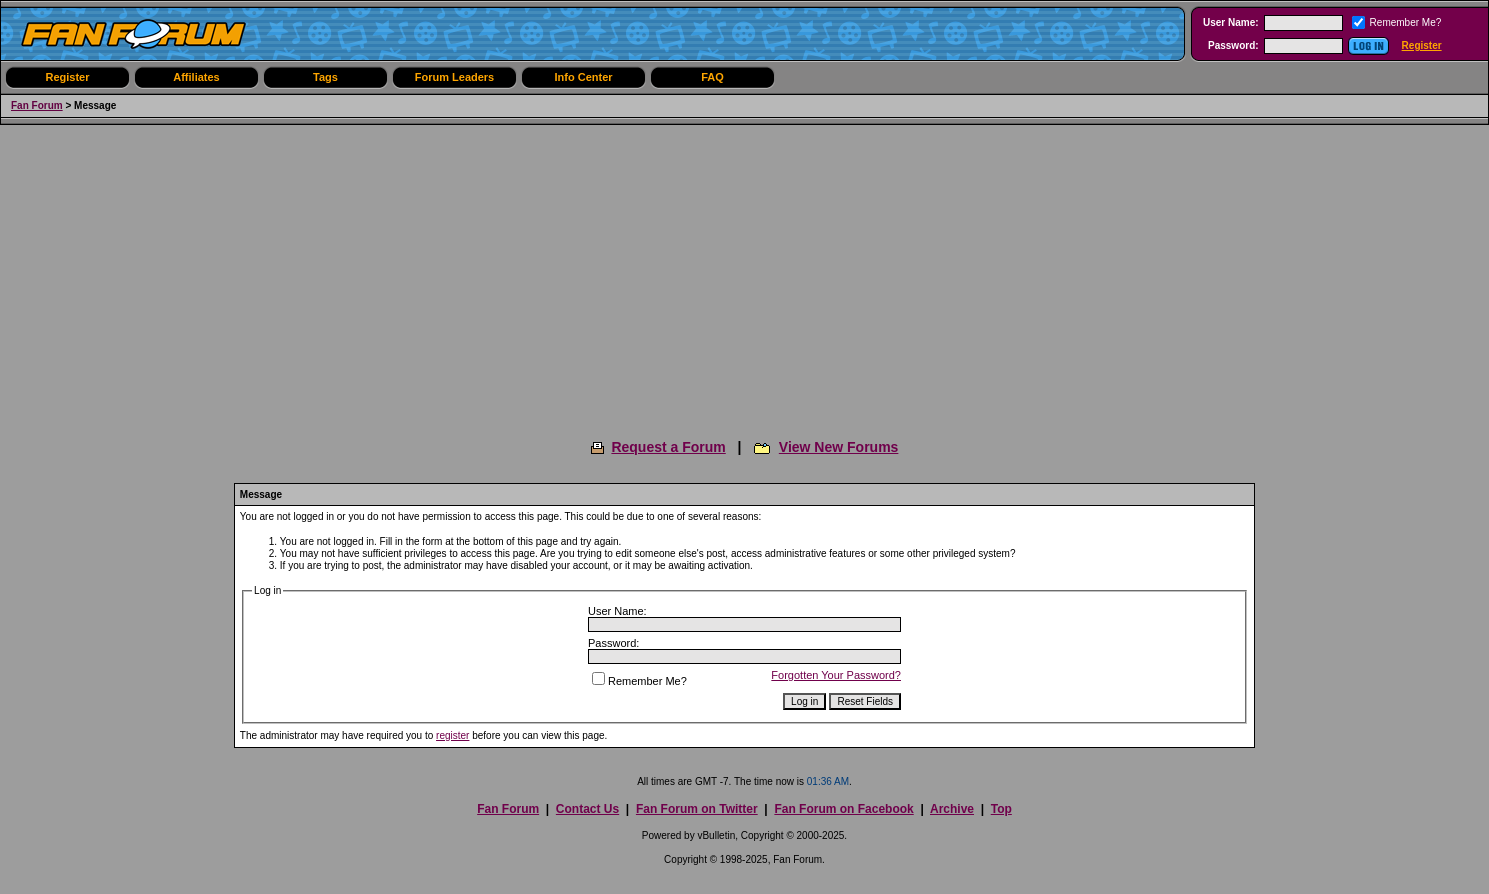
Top (1001, 809)
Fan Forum (37, 105)
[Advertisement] (745, 275)
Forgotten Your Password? (836, 675)
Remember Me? (639, 681)
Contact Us (587, 809)
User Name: (1231, 22)
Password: (1233, 45)
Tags (325, 77)
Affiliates (196, 77)
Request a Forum (668, 447)
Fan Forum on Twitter (697, 809)
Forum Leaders (454, 77)
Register (1422, 45)
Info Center (583, 77)
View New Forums (839, 447)
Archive (952, 809)
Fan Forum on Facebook (843, 809)
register (452, 735)
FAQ (712, 77)
